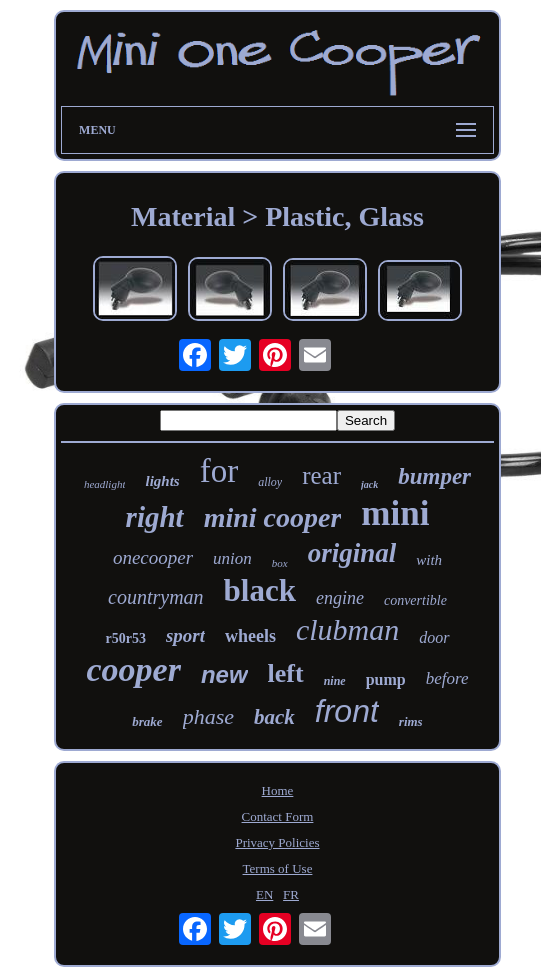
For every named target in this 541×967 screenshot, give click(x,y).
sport (185, 635)
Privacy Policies (277, 842)
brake (147, 721)
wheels (250, 636)
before (447, 678)
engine (340, 598)
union (232, 558)
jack (369, 484)
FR (291, 894)
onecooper (153, 557)
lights (162, 481)
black (260, 590)
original (352, 553)
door (434, 637)
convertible (415, 600)
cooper (133, 669)
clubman (347, 629)
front (347, 711)
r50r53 (125, 638)
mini (395, 513)
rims (411, 721)
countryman (156, 597)
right (155, 517)
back (274, 717)
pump (386, 679)
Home (278, 790)
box (280, 563)
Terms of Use (278, 868)
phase (208, 716)
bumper (434, 476)
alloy (270, 482)
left (286, 673)
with (429, 560)
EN (264, 894)
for (219, 471)
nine (335, 681)
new (224, 674)
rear (321, 475)
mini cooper (273, 517)
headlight (105, 484)
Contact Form (278, 816)
